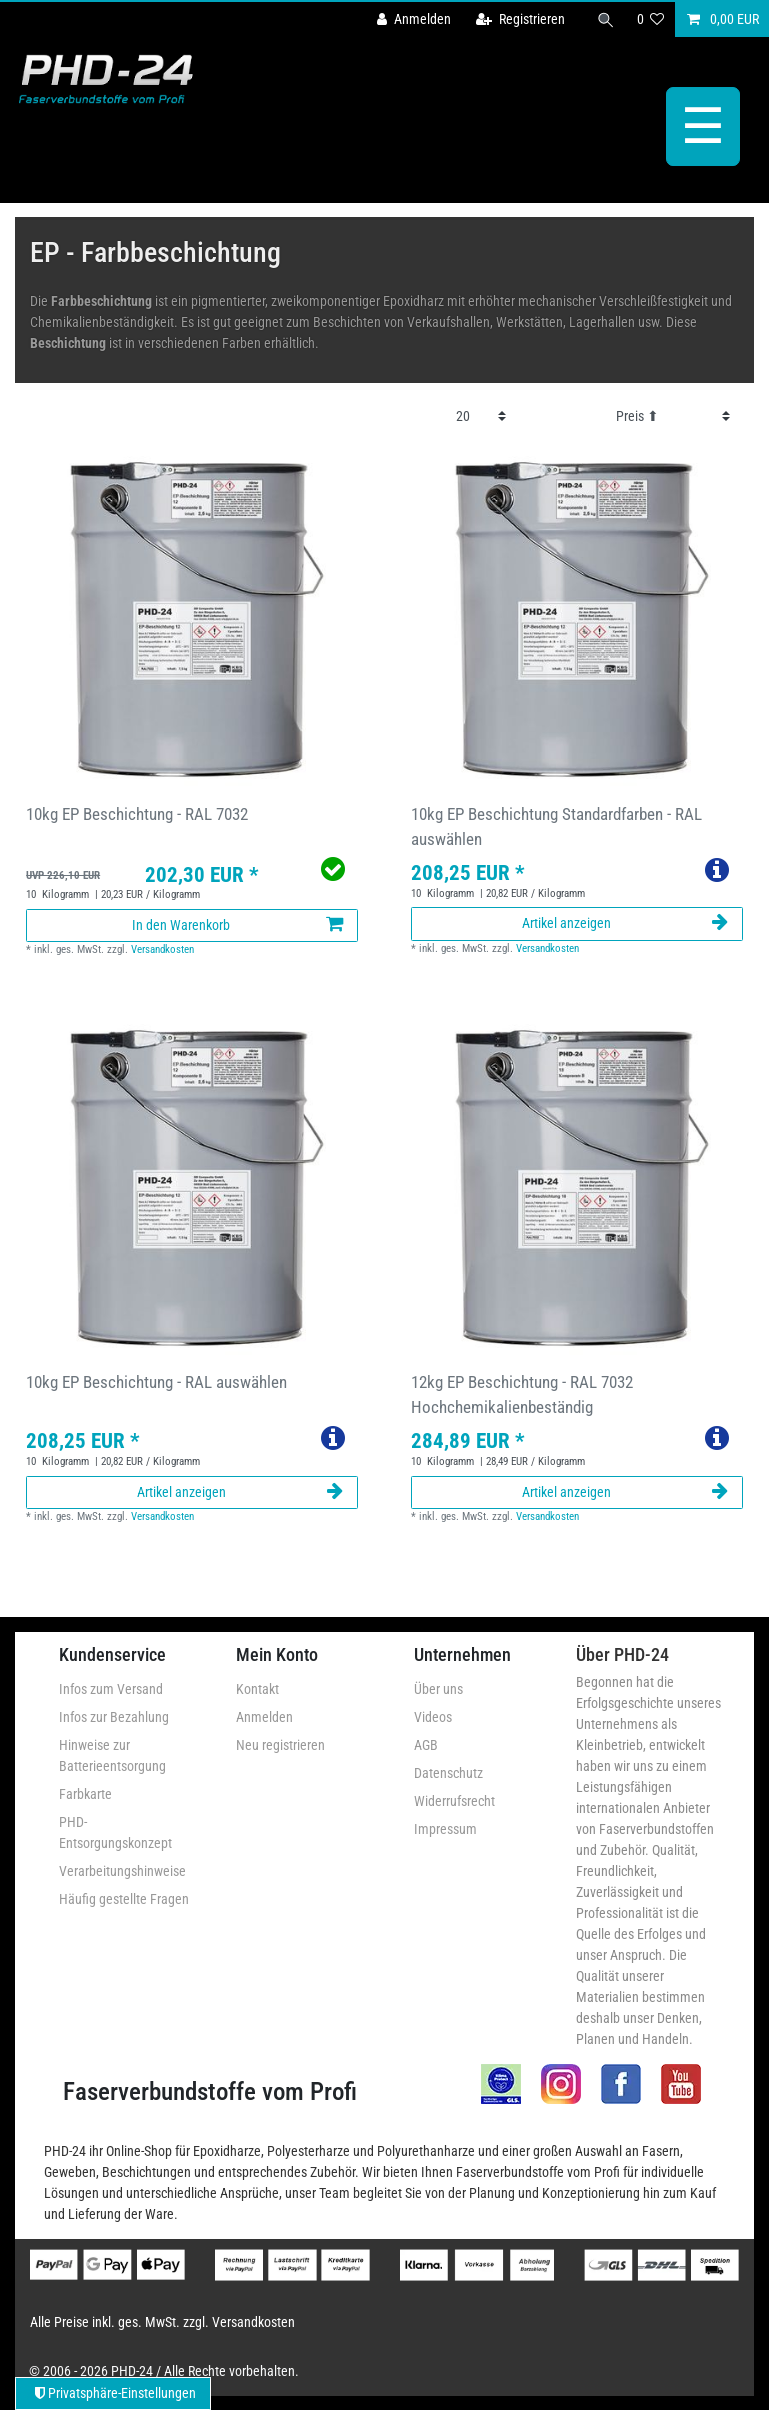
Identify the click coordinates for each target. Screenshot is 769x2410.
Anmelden (264, 1717)
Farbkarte (85, 1794)
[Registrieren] (520, 19)
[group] (192, 613)
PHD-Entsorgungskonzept (115, 1832)
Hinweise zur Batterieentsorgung (112, 1755)
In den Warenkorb (237, 925)
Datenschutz (448, 1773)
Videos (433, 1717)
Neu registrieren (280, 1745)
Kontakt (257, 1689)
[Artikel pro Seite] (481, 416)
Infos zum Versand (111, 1689)
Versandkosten (162, 949)
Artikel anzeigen (625, 923)
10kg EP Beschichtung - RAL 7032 (137, 814)
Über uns (438, 1689)
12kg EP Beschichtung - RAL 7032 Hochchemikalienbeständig (522, 1394)
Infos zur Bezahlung (114, 1717)
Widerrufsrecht (454, 1801)
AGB (426, 1745)
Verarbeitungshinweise (122, 1871)
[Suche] (606, 19)
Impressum (445, 1829)
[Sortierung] (673, 416)
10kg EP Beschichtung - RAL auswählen (156, 1382)
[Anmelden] (414, 19)
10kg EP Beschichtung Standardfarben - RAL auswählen (556, 826)
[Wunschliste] (651, 19)
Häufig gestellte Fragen (124, 1899)
